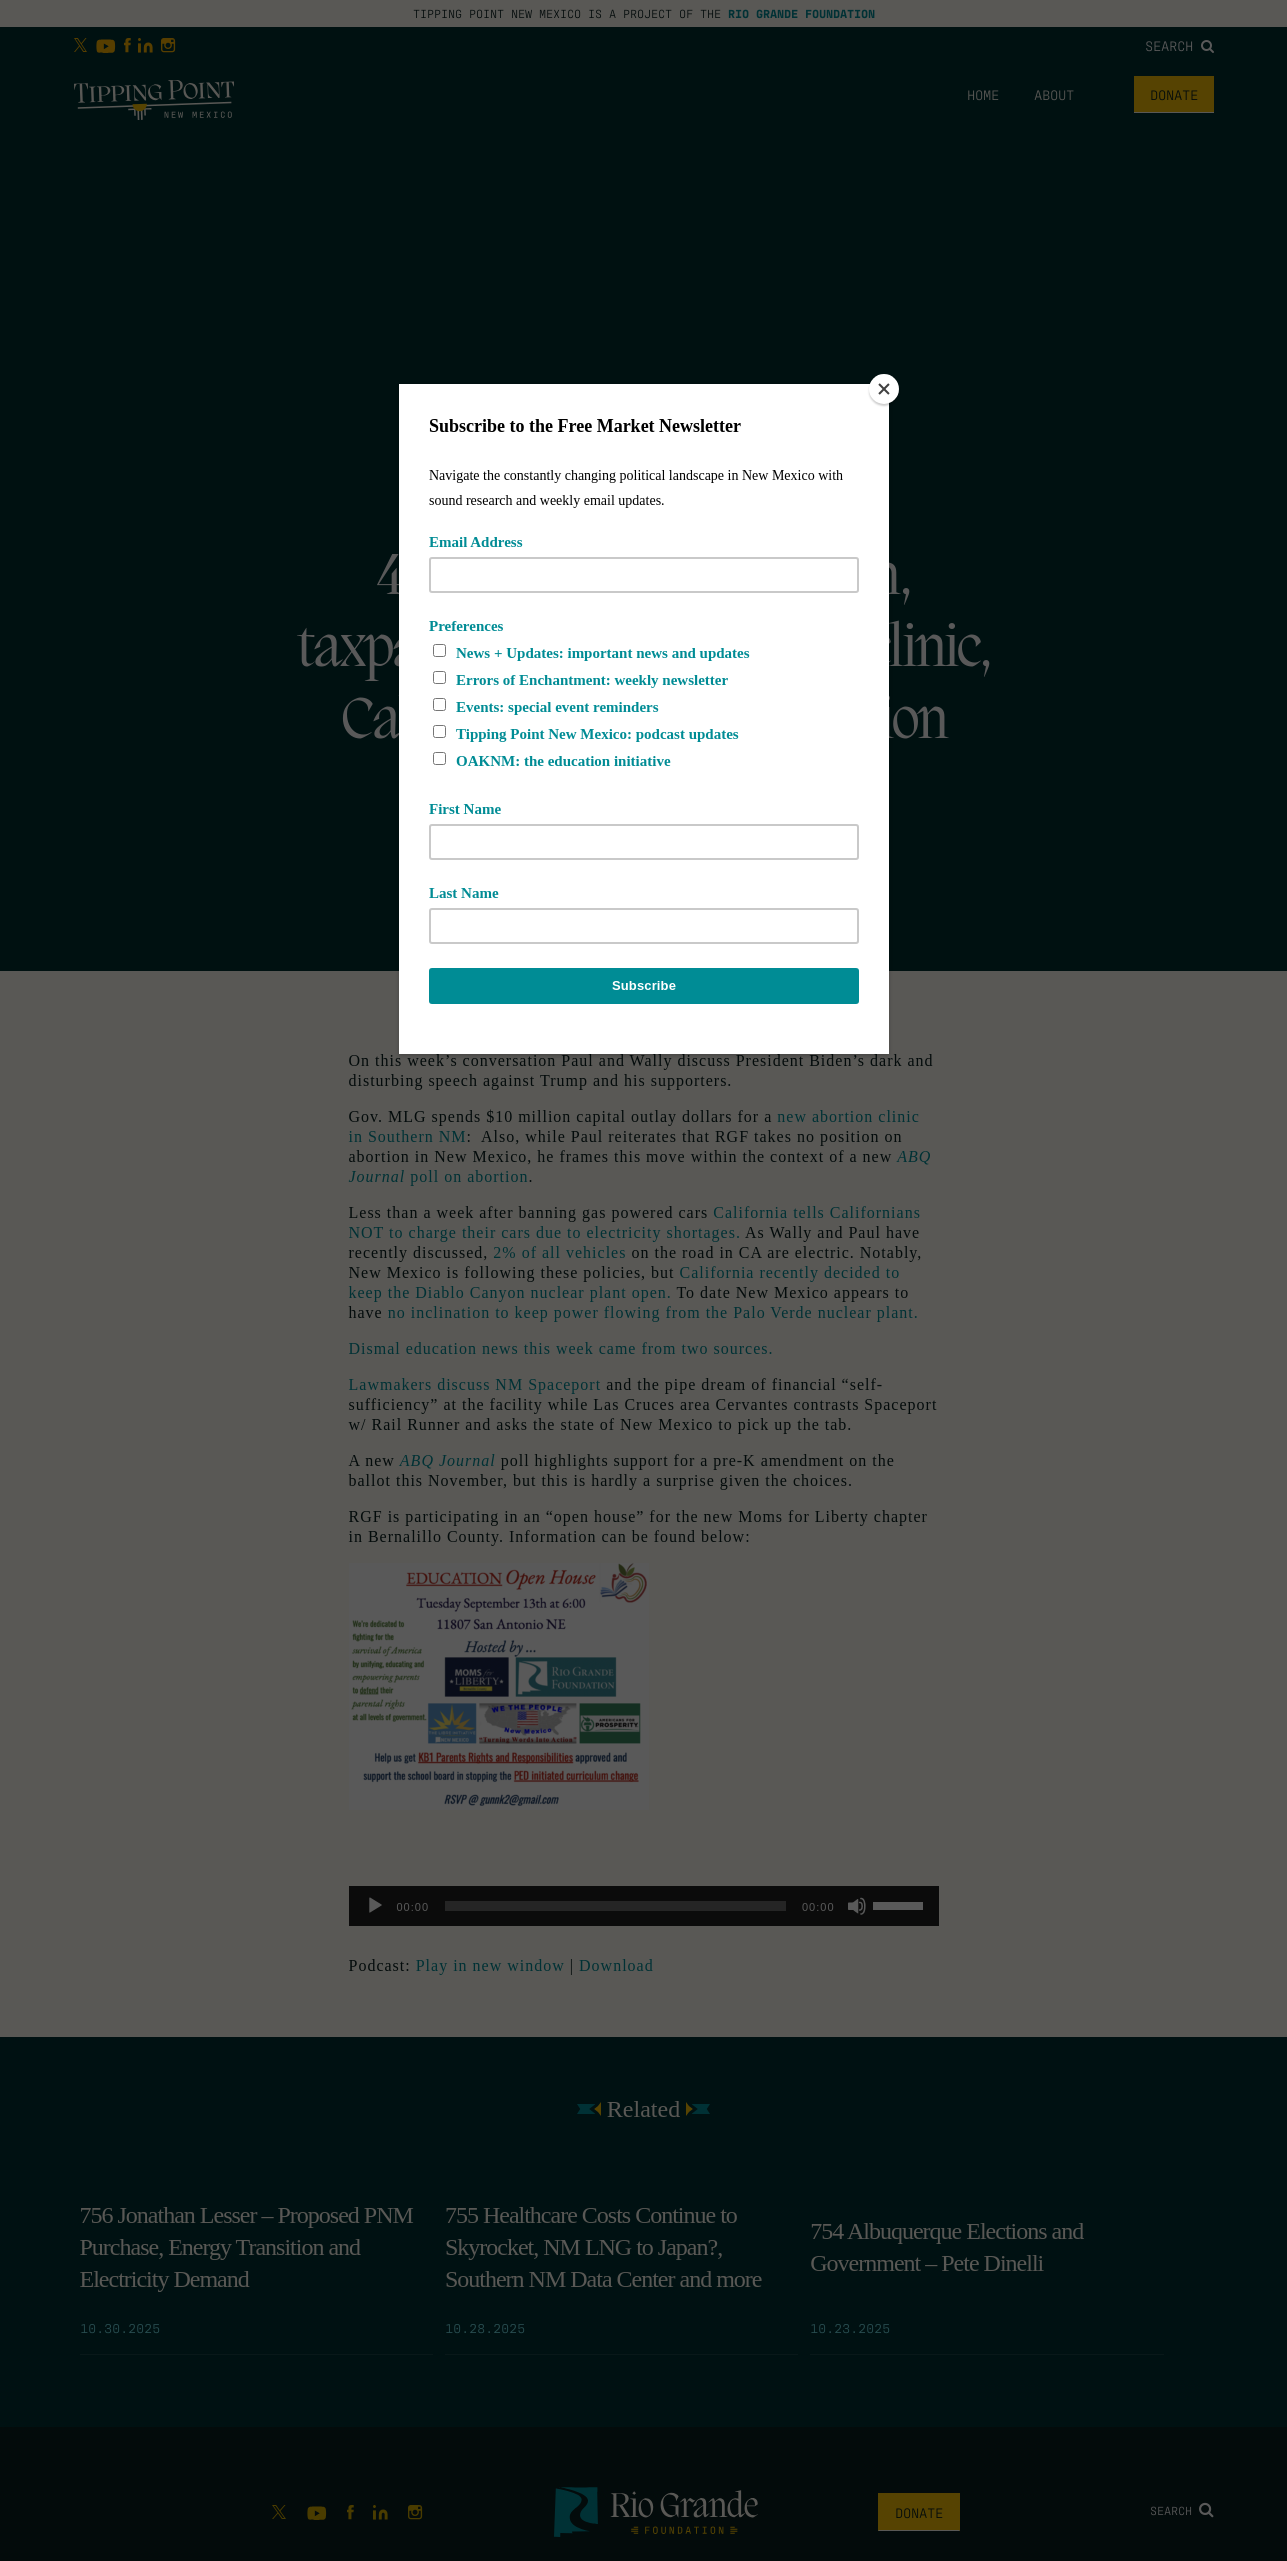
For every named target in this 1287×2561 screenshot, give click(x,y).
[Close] (884, 389)
